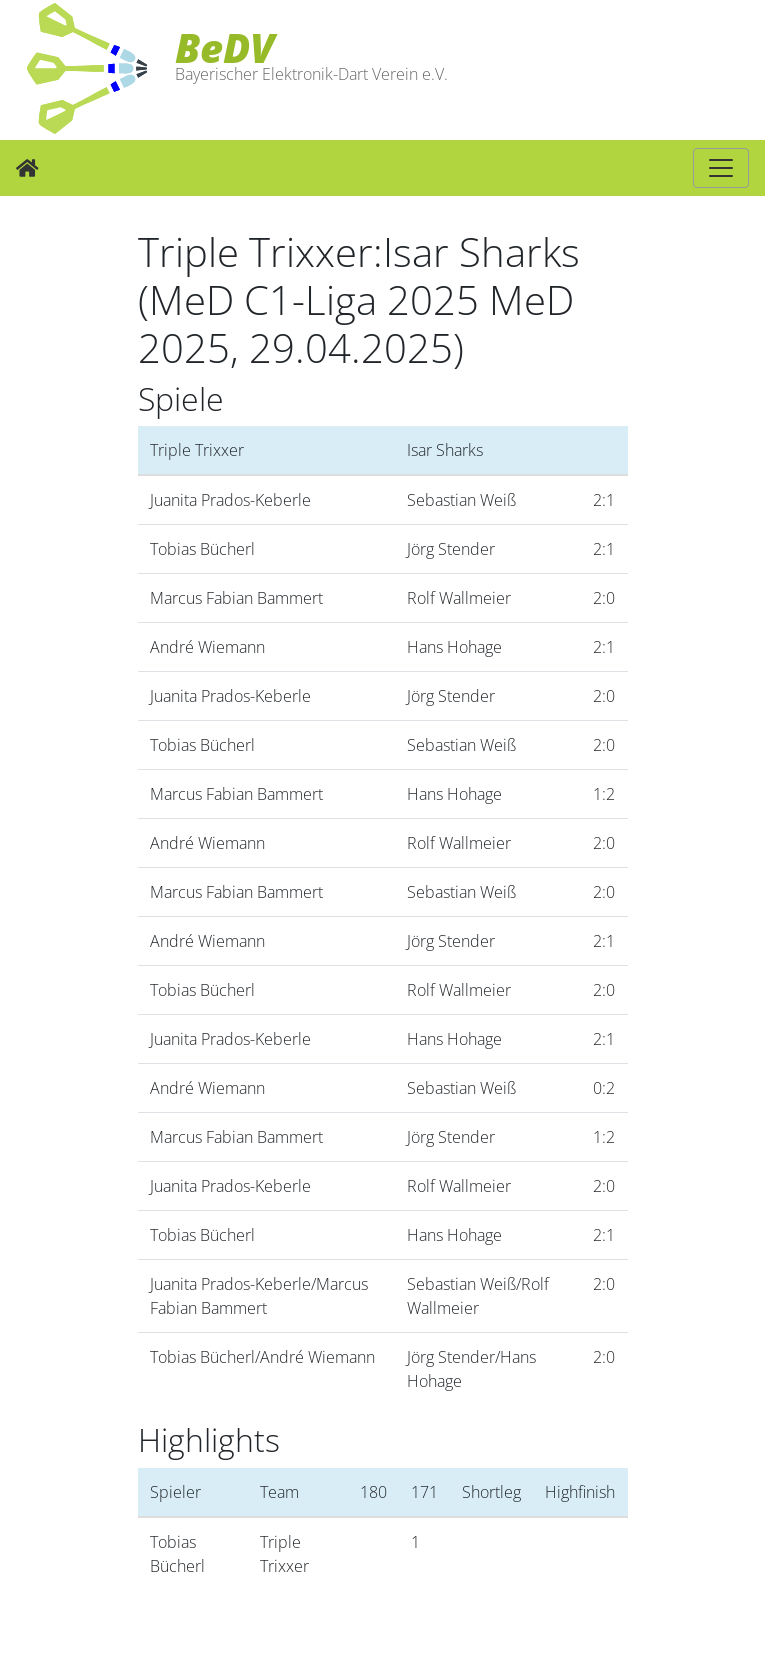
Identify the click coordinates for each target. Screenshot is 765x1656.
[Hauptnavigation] (721, 168)
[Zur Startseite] (27, 168)
